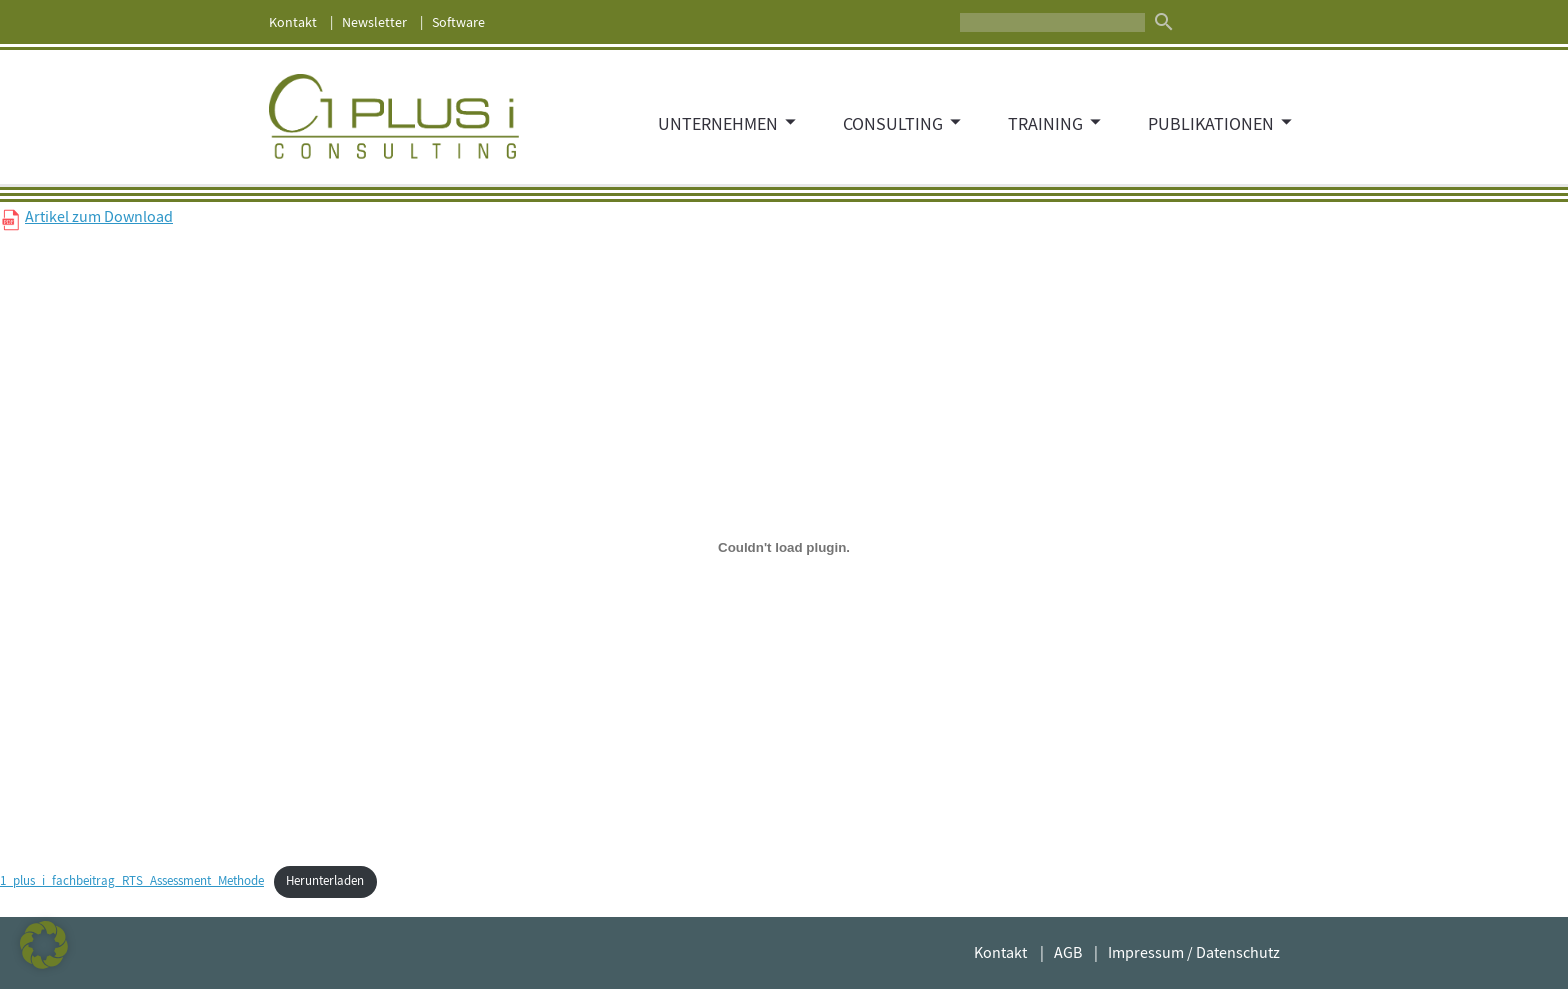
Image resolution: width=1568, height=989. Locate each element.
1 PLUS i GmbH (394, 117)
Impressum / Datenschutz (1194, 953)
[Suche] (1052, 22)
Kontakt (293, 22)
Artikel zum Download (99, 217)
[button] (44, 945)
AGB (1068, 953)
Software (458, 22)
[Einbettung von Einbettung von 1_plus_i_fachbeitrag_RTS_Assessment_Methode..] (784, 547)
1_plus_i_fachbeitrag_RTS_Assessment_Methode (132, 881)
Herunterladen (325, 881)
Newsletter (374, 22)
